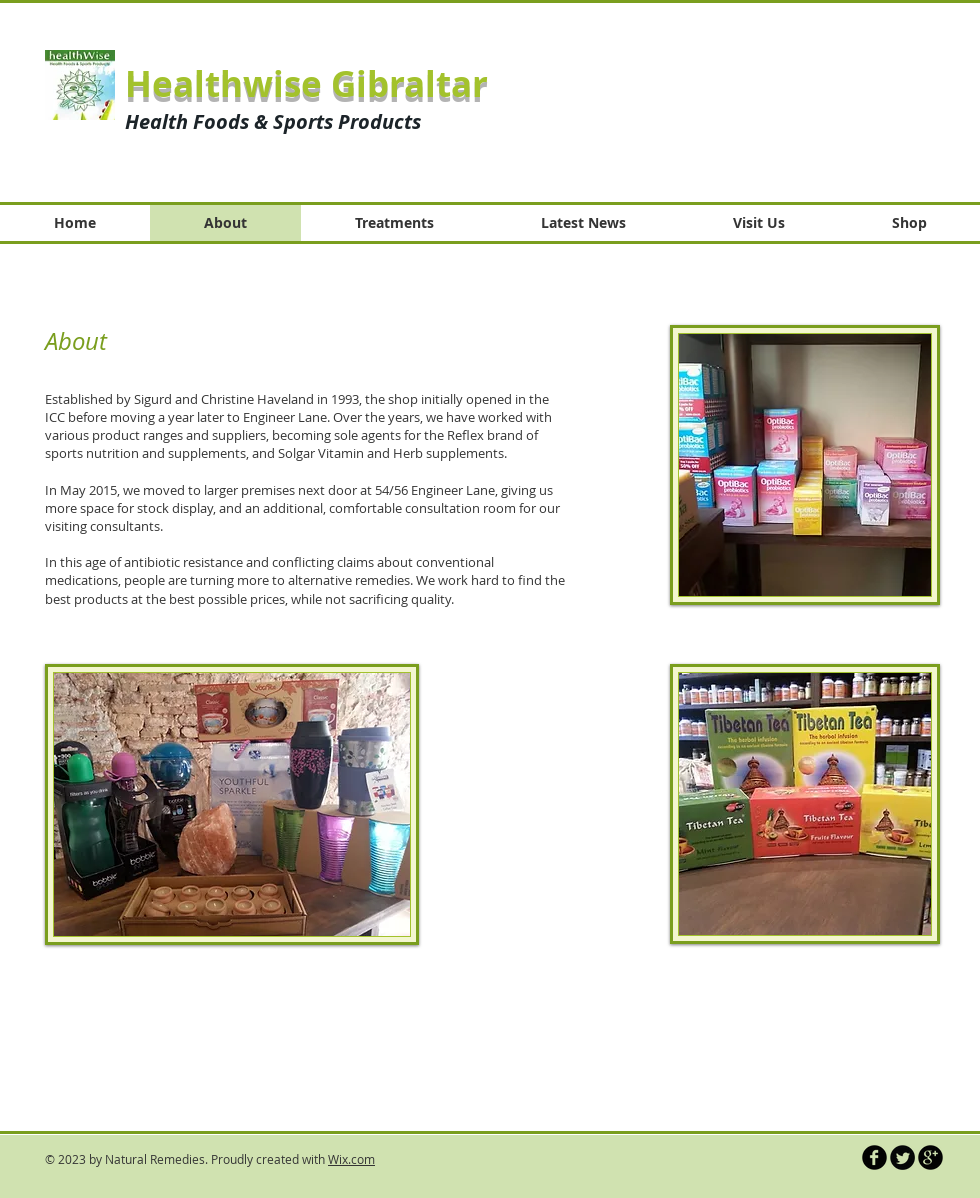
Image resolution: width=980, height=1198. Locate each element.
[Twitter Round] (902, 1157)
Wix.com (351, 1159)
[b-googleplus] (930, 1157)
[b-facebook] (874, 1157)
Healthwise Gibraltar (306, 84)
